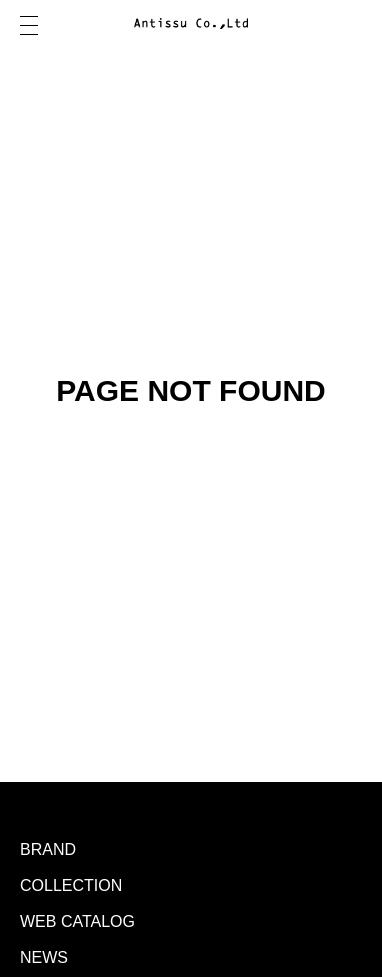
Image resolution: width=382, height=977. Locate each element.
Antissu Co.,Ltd (191, 25)
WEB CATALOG (77, 921)
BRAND (48, 849)
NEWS (44, 957)
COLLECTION (71, 885)
